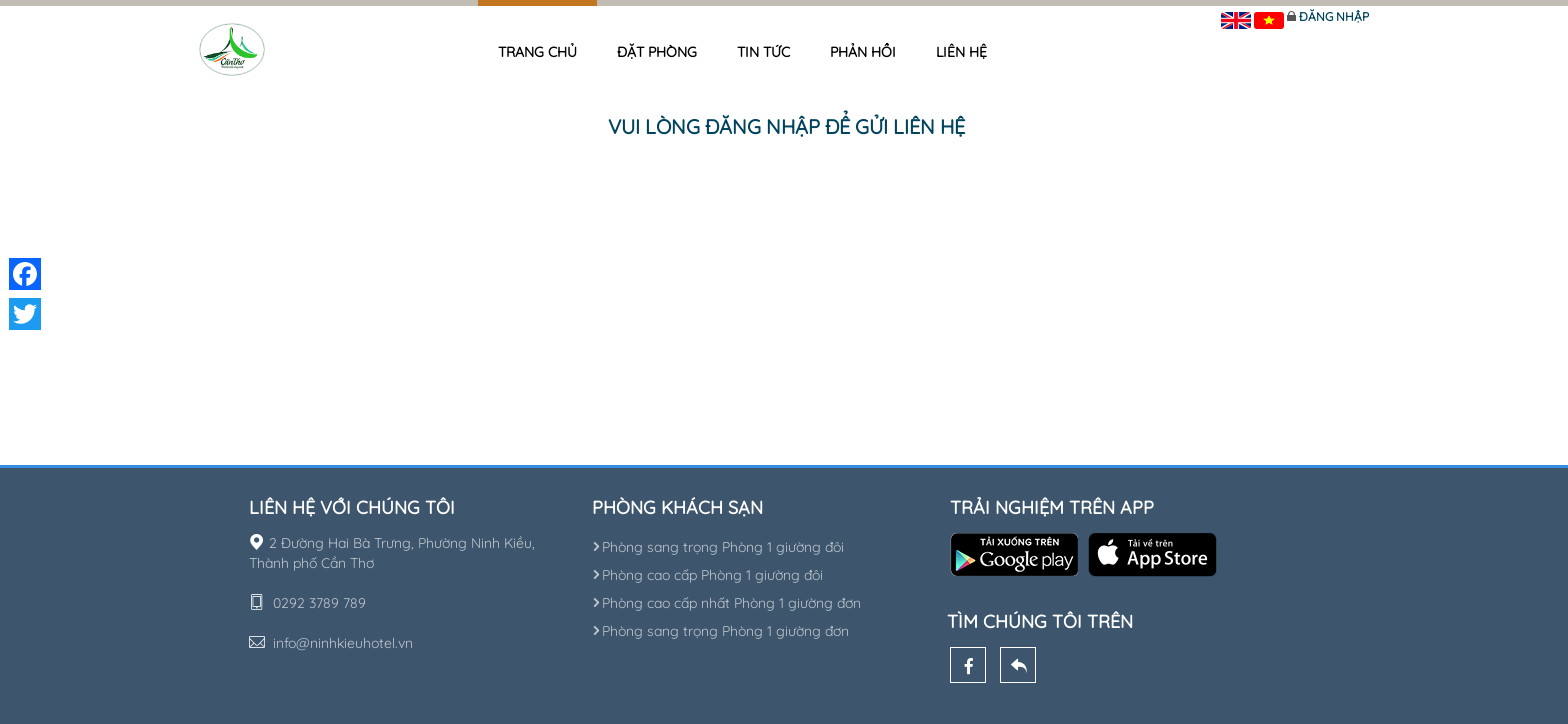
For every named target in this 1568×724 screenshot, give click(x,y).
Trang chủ (537, 52)
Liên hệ (961, 52)
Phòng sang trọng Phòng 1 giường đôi (718, 547)
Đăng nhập (1334, 16)
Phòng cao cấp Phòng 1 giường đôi (707, 575)
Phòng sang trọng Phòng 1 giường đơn (720, 631)
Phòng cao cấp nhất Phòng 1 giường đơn (726, 603)
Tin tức (763, 52)
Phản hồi (863, 52)
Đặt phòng (657, 52)
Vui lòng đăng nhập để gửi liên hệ (786, 126)
